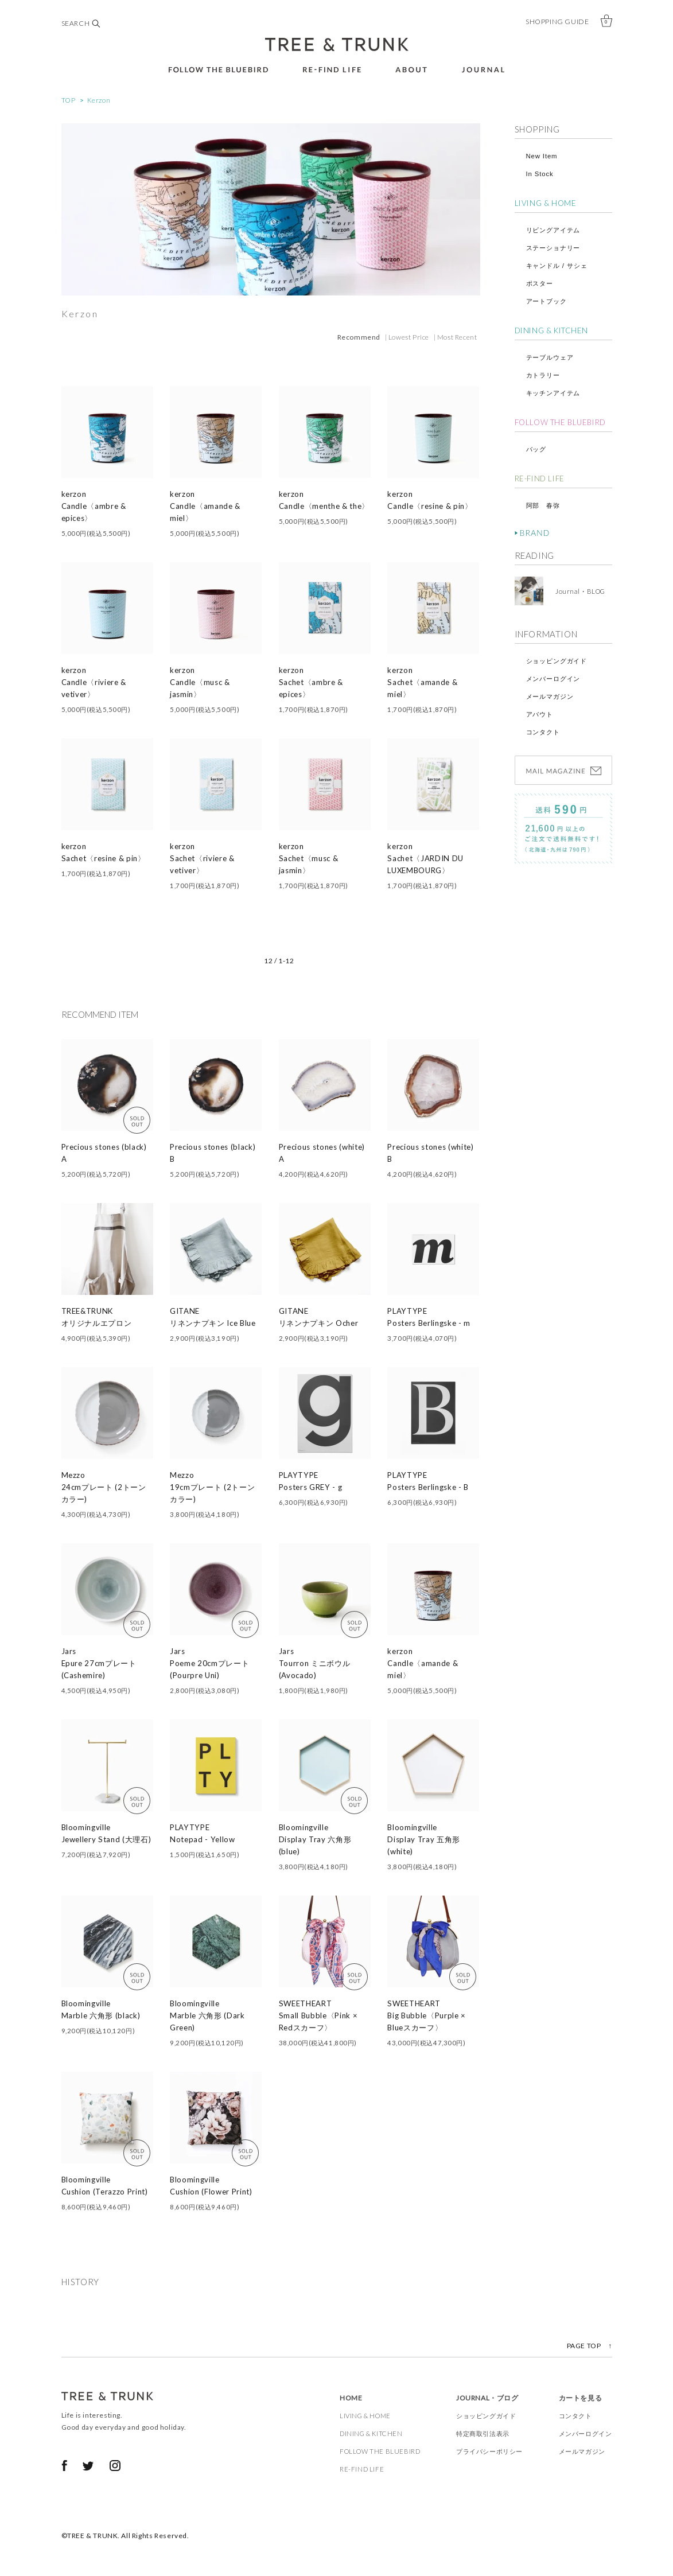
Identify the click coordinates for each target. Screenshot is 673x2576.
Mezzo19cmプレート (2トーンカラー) (212, 1487)
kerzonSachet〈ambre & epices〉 (311, 682)
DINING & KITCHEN (552, 330)
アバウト (539, 714)
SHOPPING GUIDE (557, 21)
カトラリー (543, 375)
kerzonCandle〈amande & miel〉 (205, 506)
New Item (542, 156)
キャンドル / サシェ (557, 265)
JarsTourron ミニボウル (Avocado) (315, 1663)
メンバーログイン (553, 678)
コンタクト (543, 732)
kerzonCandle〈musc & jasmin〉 (200, 682)
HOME (351, 2398)
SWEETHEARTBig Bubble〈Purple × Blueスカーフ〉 (426, 2015)
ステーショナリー (553, 247)
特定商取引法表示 (482, 2433)
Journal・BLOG (577, 591)
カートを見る (580, 2398)
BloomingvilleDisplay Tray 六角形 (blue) (315, 1839)
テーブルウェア (550, 357)
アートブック (546, 301)
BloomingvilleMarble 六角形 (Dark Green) (207, 2015)
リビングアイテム (553, 230)
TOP (68, 100)
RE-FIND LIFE (540, 478)
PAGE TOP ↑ (589, 2345)
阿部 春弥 (543, 505)
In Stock (540, 173)
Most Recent (457, 337)
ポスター (539, 283)
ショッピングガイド (557, 660)
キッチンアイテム (553, 393)
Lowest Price (408, 337)
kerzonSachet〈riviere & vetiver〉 (202, 858)
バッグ (536, 449)
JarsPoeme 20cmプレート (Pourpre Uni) (209, 1663)
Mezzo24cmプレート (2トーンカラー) (103, 1487)
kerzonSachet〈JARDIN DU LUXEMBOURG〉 (425, 858)
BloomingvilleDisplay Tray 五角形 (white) (423, 1839)
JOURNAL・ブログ (487, 2398)
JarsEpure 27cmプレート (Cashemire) (99, 1663)
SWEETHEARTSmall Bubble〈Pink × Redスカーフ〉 (318, 2015)
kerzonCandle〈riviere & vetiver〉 (94, 682)
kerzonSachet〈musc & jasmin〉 (309, 858)
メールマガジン (550, 696)
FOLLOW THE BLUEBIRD (560, 422)
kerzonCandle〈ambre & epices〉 (93, 506)
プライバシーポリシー (489, 2451)
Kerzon (99, 100)
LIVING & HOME (546, 203)
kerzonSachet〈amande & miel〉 (422, 682)
